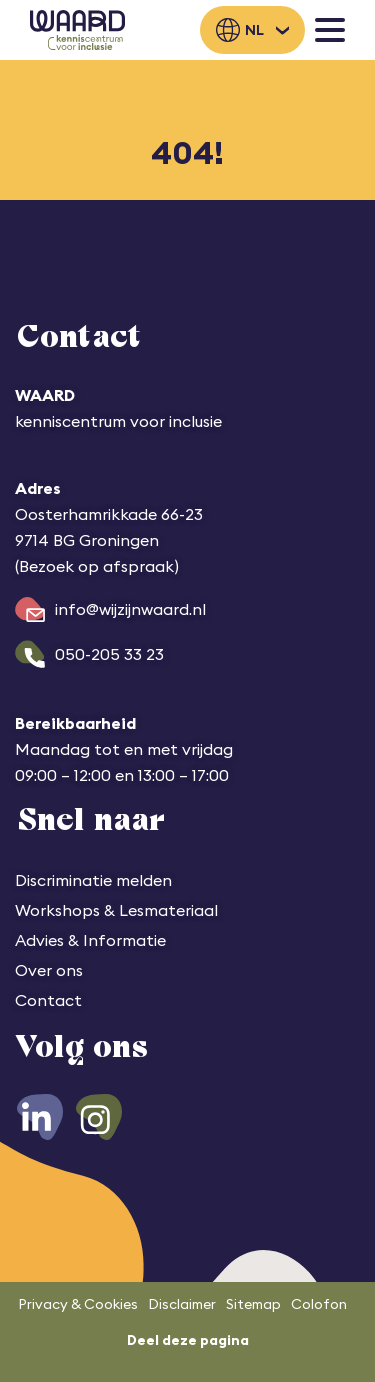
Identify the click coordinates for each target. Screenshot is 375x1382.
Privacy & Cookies (78, 1304)
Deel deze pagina (188, 1340)
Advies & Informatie (90, 940)
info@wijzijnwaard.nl (130, 609)
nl (254, 30)
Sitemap (253, 1304)
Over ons (49, 970)
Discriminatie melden (93, 880)
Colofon (319, 1304)
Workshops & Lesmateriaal (116, 910)
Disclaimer (182, 1304)
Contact (48, 1000)
